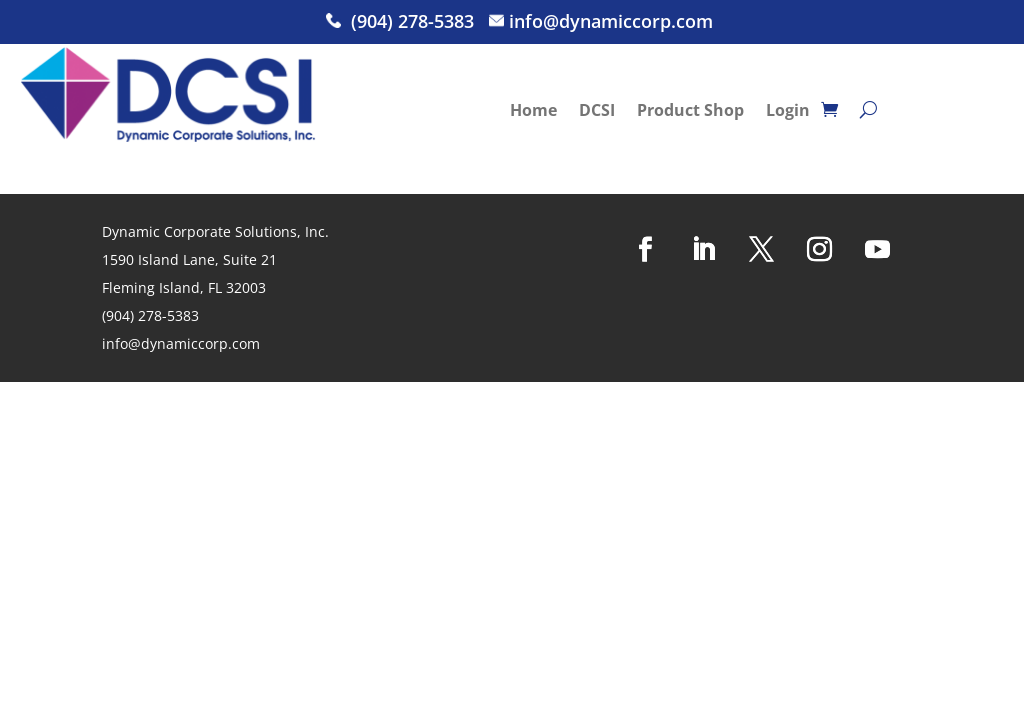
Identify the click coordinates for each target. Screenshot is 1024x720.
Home (533, 112)
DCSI (597, 112)
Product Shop (690, 112)
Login (788, 112)
